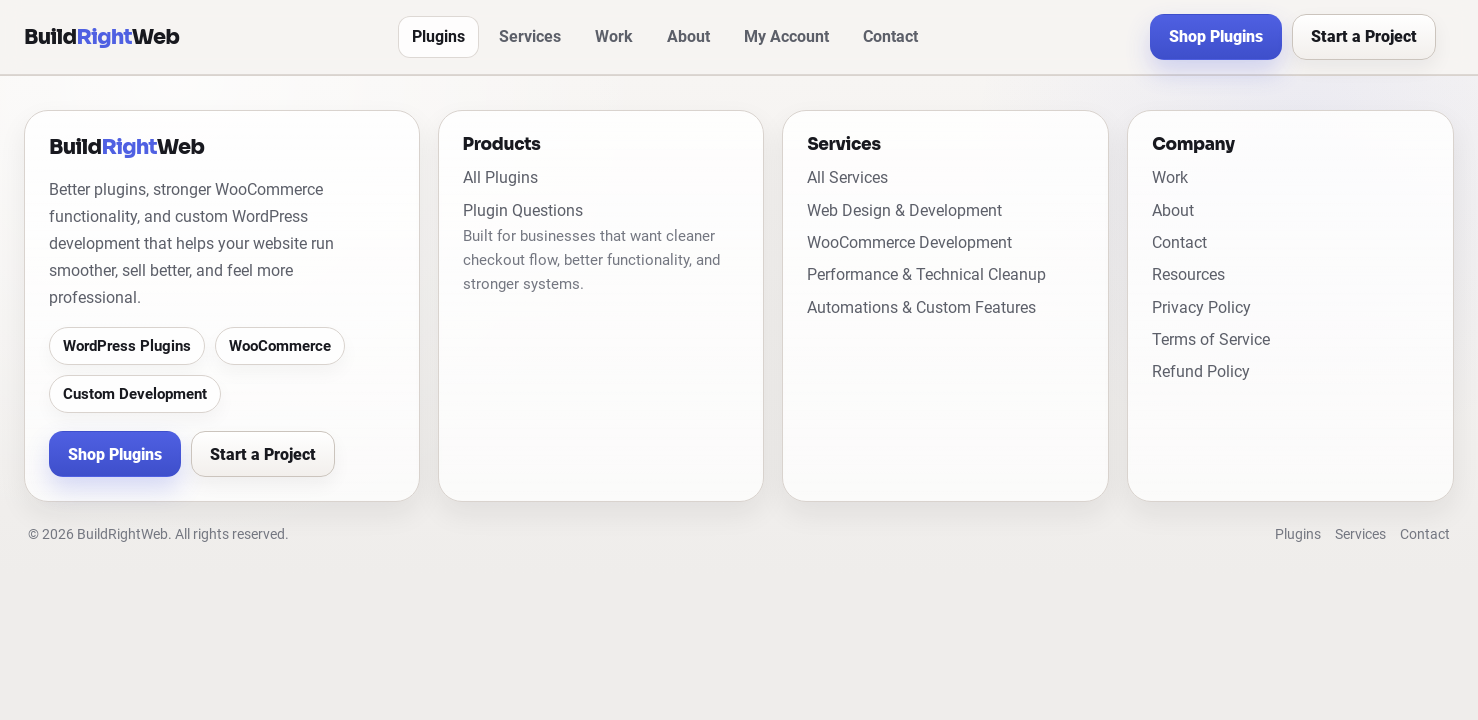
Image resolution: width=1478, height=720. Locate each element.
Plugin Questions (523, 210)
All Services (847, 177)
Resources (1188, 274)
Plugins (438, 36)
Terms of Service (1211, 339)
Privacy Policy (1201, 307)
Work (614, 36)
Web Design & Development (904, 210)
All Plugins (500, 177)
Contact (890, 36)
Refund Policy (1201, 371)
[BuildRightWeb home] (101, 37)
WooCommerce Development (909, 242)
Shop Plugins (1216, 36)
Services (530, 36)
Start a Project (1364, 36)
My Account (786, 36)
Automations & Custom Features (921, 307)
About (688, 36)
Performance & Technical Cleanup (926, 274)
